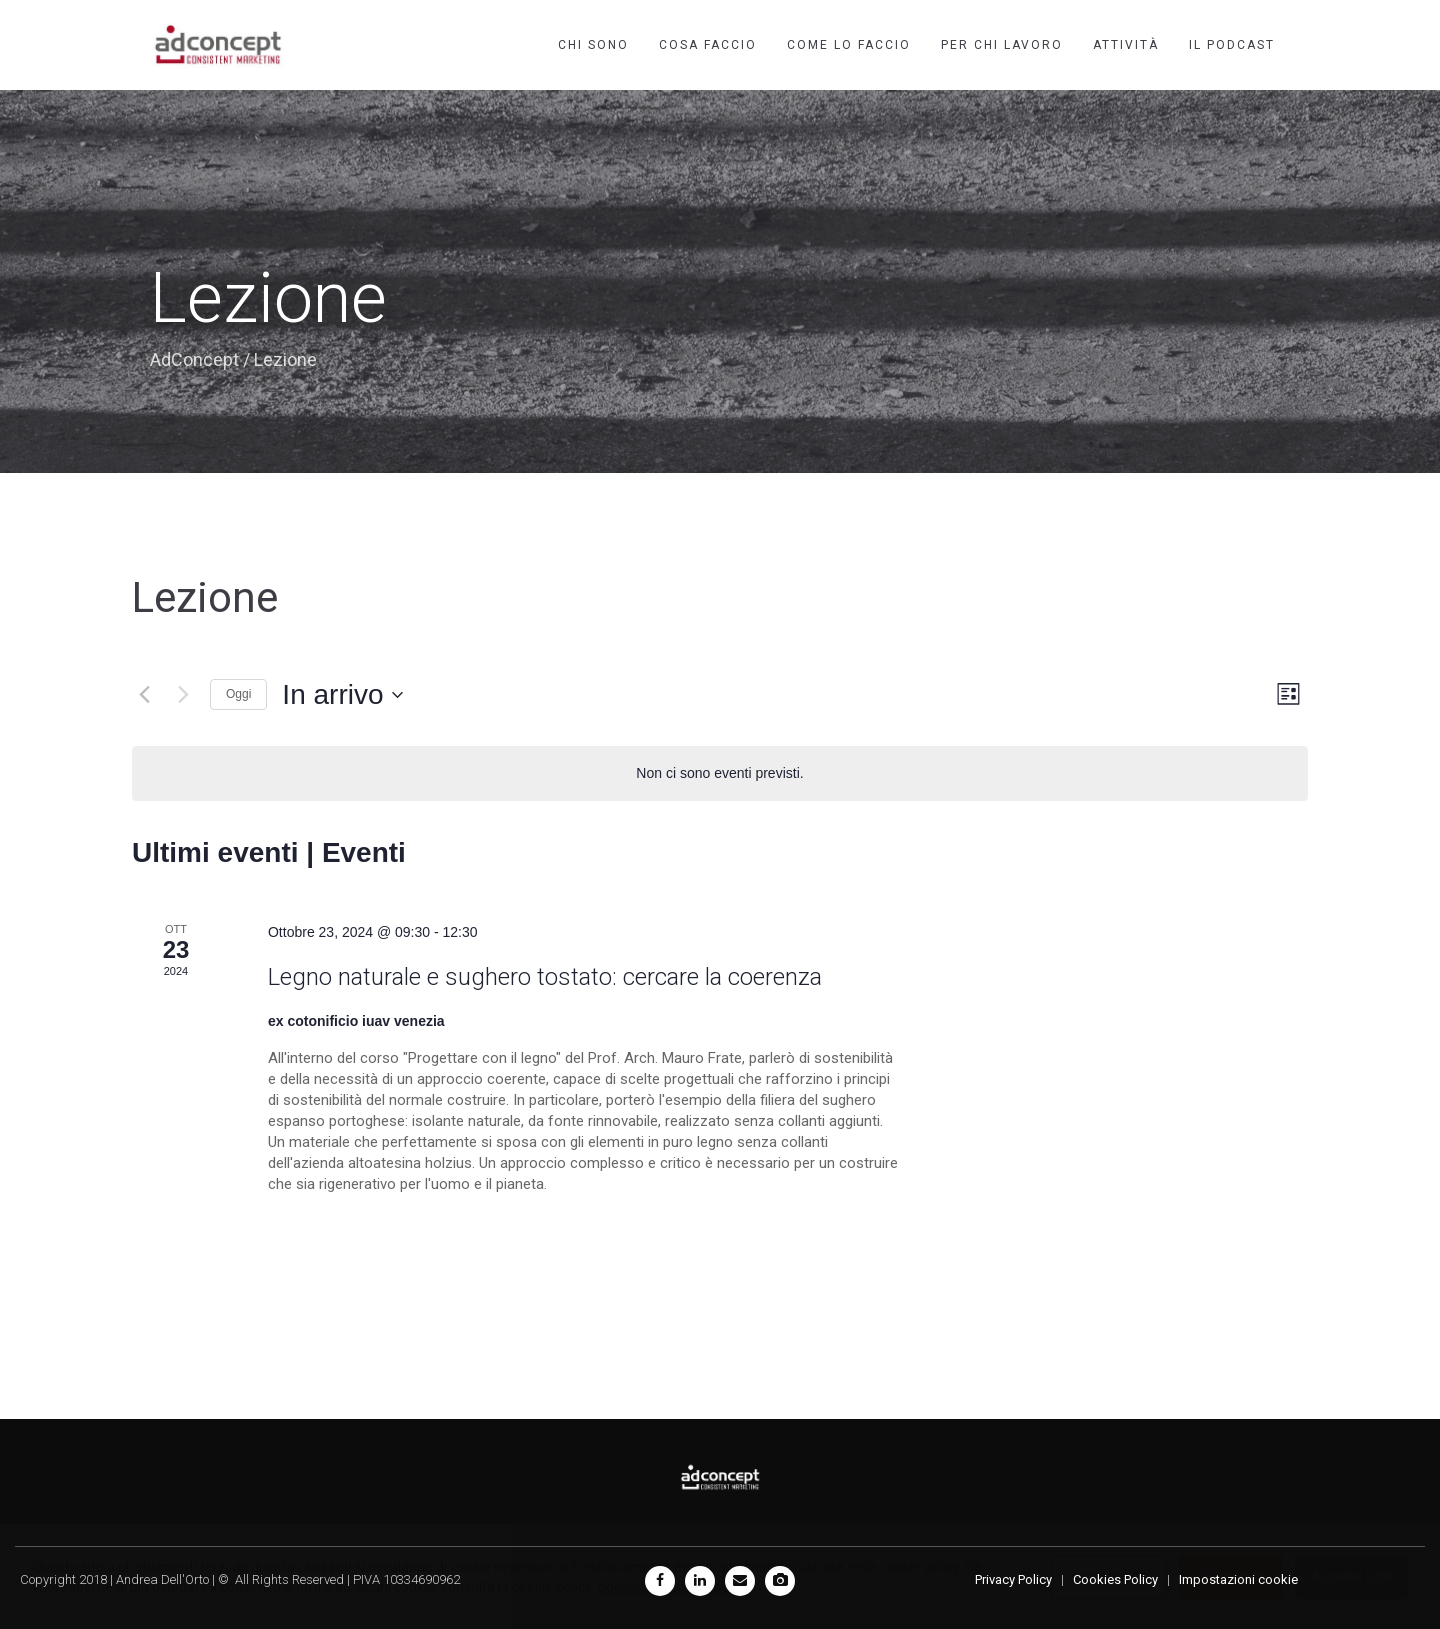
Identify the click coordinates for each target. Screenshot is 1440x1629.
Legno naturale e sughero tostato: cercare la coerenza (545, 977)
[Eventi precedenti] (144, 695)
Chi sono (593, 45)
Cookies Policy (1115, 1579)
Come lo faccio (849, 45)
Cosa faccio (708, 45)
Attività (1126, 45)
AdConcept (194, 359)
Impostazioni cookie (1238, 1579)
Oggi (238, 694)
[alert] (720, 773)
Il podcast (1232, 45)
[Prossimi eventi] (183, 695)
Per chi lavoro (1002, 45)
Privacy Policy (1013, 1579)
